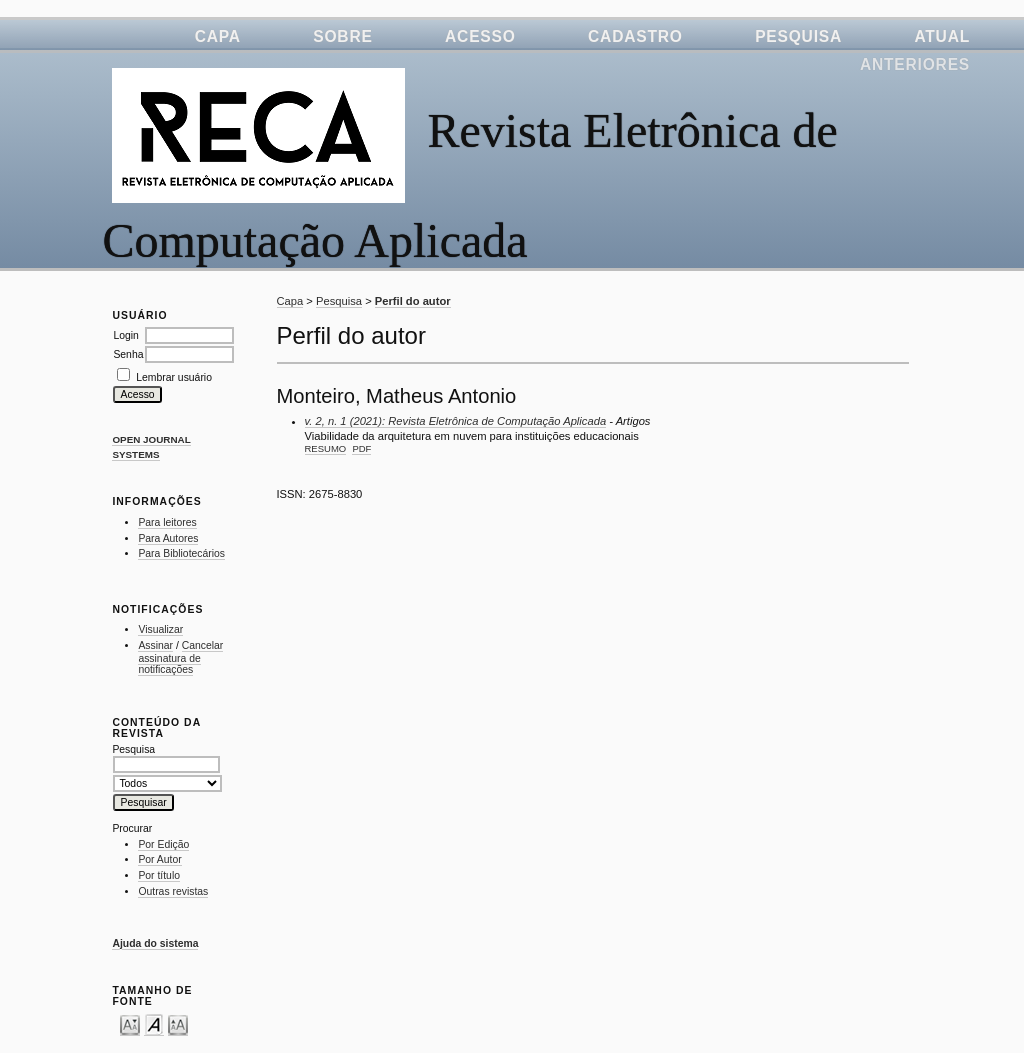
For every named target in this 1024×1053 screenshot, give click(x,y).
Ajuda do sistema (155, 943)
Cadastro (635, 36)
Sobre (342, 36)
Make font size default (154, 1024)
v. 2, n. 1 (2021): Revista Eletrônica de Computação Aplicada (456, 421)
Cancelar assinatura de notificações (180, 658)
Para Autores (168, 538)
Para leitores (167, 522)
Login (125, 335)
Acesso (480, 36)
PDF (361, 448)
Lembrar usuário (174, 377)
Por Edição (163, 844)
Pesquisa (798, 36)
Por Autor (159, 859)
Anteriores (915, 64)
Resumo (326, 448)
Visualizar (160, 629)
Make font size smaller (130, 1024)
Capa (218, 36)
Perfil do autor (413, 301)
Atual (942, 36)
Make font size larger (178, 1024)
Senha (128, 354)
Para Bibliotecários (181, 553)
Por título (159, 875)
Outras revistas (173, 891)
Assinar (155, 645)
